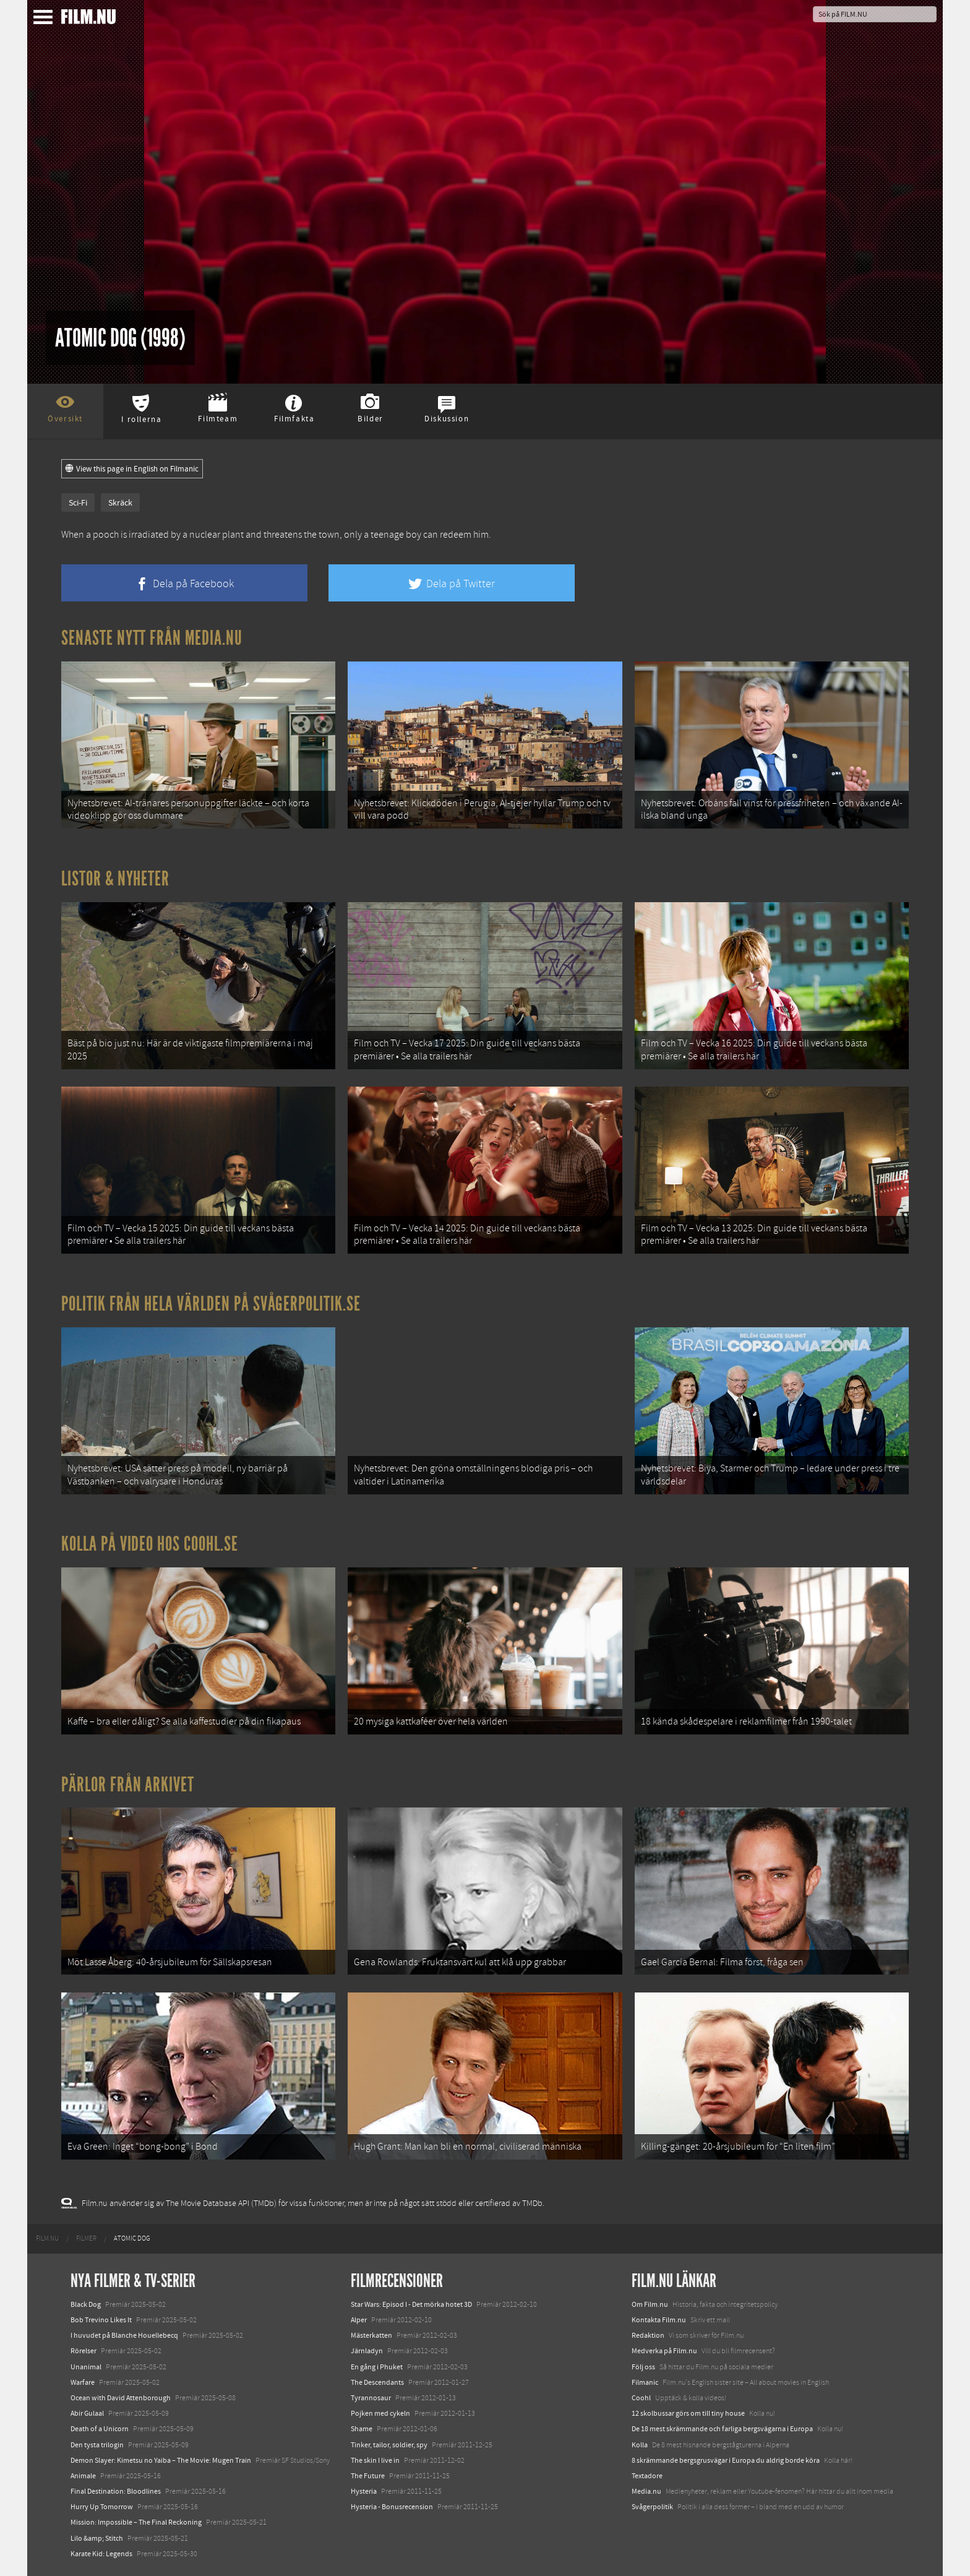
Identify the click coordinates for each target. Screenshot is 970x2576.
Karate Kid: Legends (101, 2553)
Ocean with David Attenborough (121, 2397)
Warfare (83, 2382)
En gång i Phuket (377, 2367)
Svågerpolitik (652, 2506)
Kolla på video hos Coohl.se (149, 1544)
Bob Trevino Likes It (101, 2319)
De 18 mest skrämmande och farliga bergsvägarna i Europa (722, 2428)
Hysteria (364, 2491)
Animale (83, 2475)
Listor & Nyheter (115, 878)
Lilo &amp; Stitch (97, 2538)
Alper (359, 2319)
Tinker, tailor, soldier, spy (389, 2444)
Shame (361, 2428)
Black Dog (86, 2304)
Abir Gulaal (87, 2413)
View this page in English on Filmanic (132, 469)
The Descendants (377, 2382)
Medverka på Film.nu (664, 2350)
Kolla (640, 2444)
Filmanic (645, 2382)
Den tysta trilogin (97, 2444)
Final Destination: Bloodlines (116, 2491)
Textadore (647, 2475)
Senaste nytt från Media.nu (151, 638)
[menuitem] (47, 2238)
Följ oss (643, 2367)
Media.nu (646, 2491)
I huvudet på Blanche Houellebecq (124, 2335)
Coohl (641, 2397)
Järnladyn (367, 2350)
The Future (368, 2475)
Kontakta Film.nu (659, 2319)
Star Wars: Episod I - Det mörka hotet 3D (411, 2304)
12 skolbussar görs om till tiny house (688, 2413)
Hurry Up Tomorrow (102, 2506)
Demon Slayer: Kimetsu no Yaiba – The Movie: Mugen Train (161, 2460)
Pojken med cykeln (380, 2413)
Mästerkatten (371, 2335)
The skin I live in (375, 2460)
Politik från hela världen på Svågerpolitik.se (211, 1304)
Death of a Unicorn (100, 2428)
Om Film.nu (650, 2304)
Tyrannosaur (371, 2397)
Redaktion (648, 2335)
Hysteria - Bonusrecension (392, 2506)
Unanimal (86, 2367)
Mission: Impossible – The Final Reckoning (136, 2522)
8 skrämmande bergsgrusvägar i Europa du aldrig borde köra (726, 2460)
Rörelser (84, 2350)
